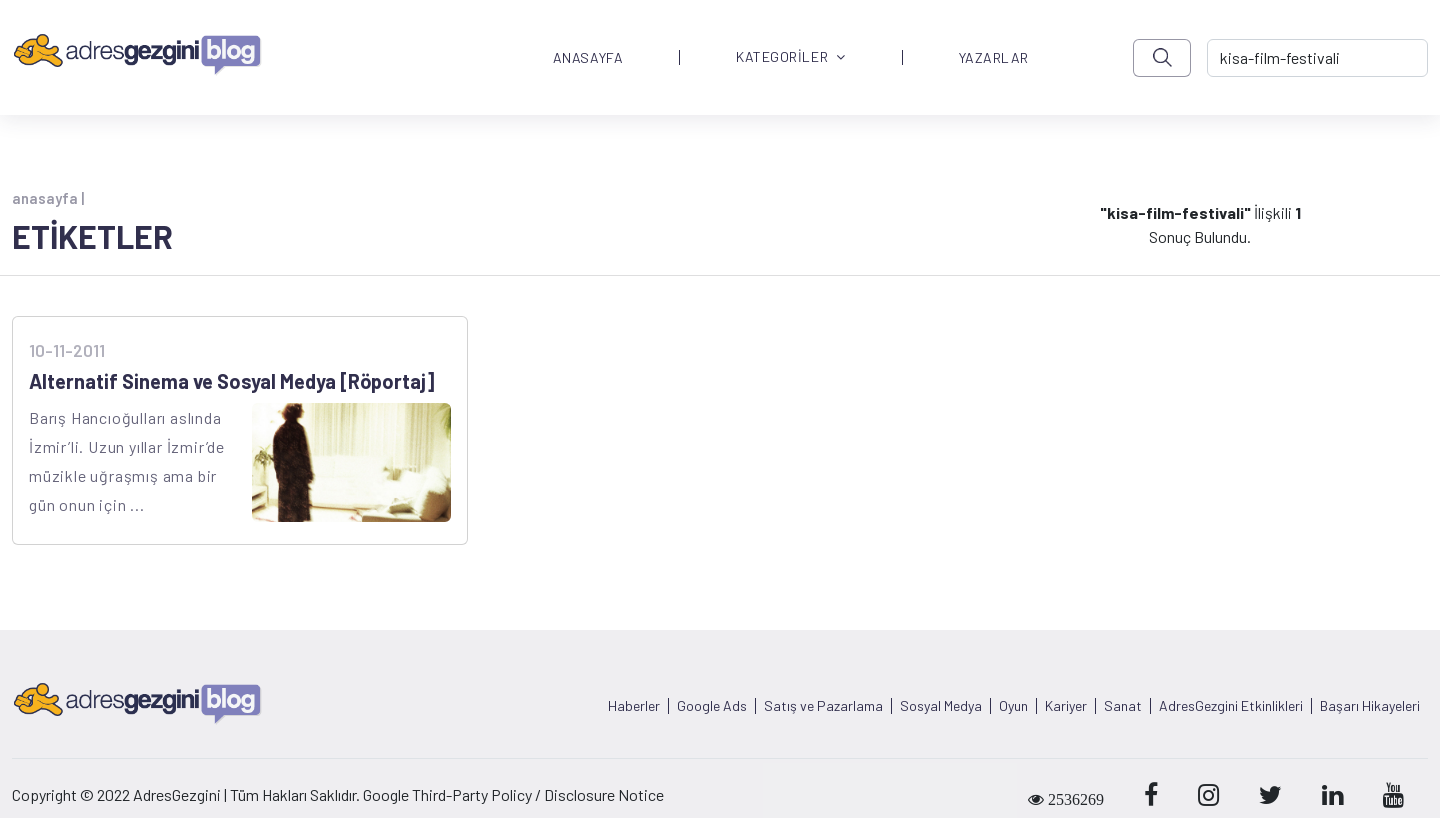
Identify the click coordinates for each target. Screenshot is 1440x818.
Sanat (1123, 706)
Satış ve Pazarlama (823, 706)
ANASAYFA (588, 58)
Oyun (1013, 706)
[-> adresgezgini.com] (1317, 58)
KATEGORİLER (791, 57)
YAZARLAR (994, 58)
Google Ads (712, 706)
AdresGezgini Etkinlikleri (1231, 706)
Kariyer (1066, 706)
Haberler (634, 706)
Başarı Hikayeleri (1370, 706)
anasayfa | (48, 198)
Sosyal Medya (941, 706)
